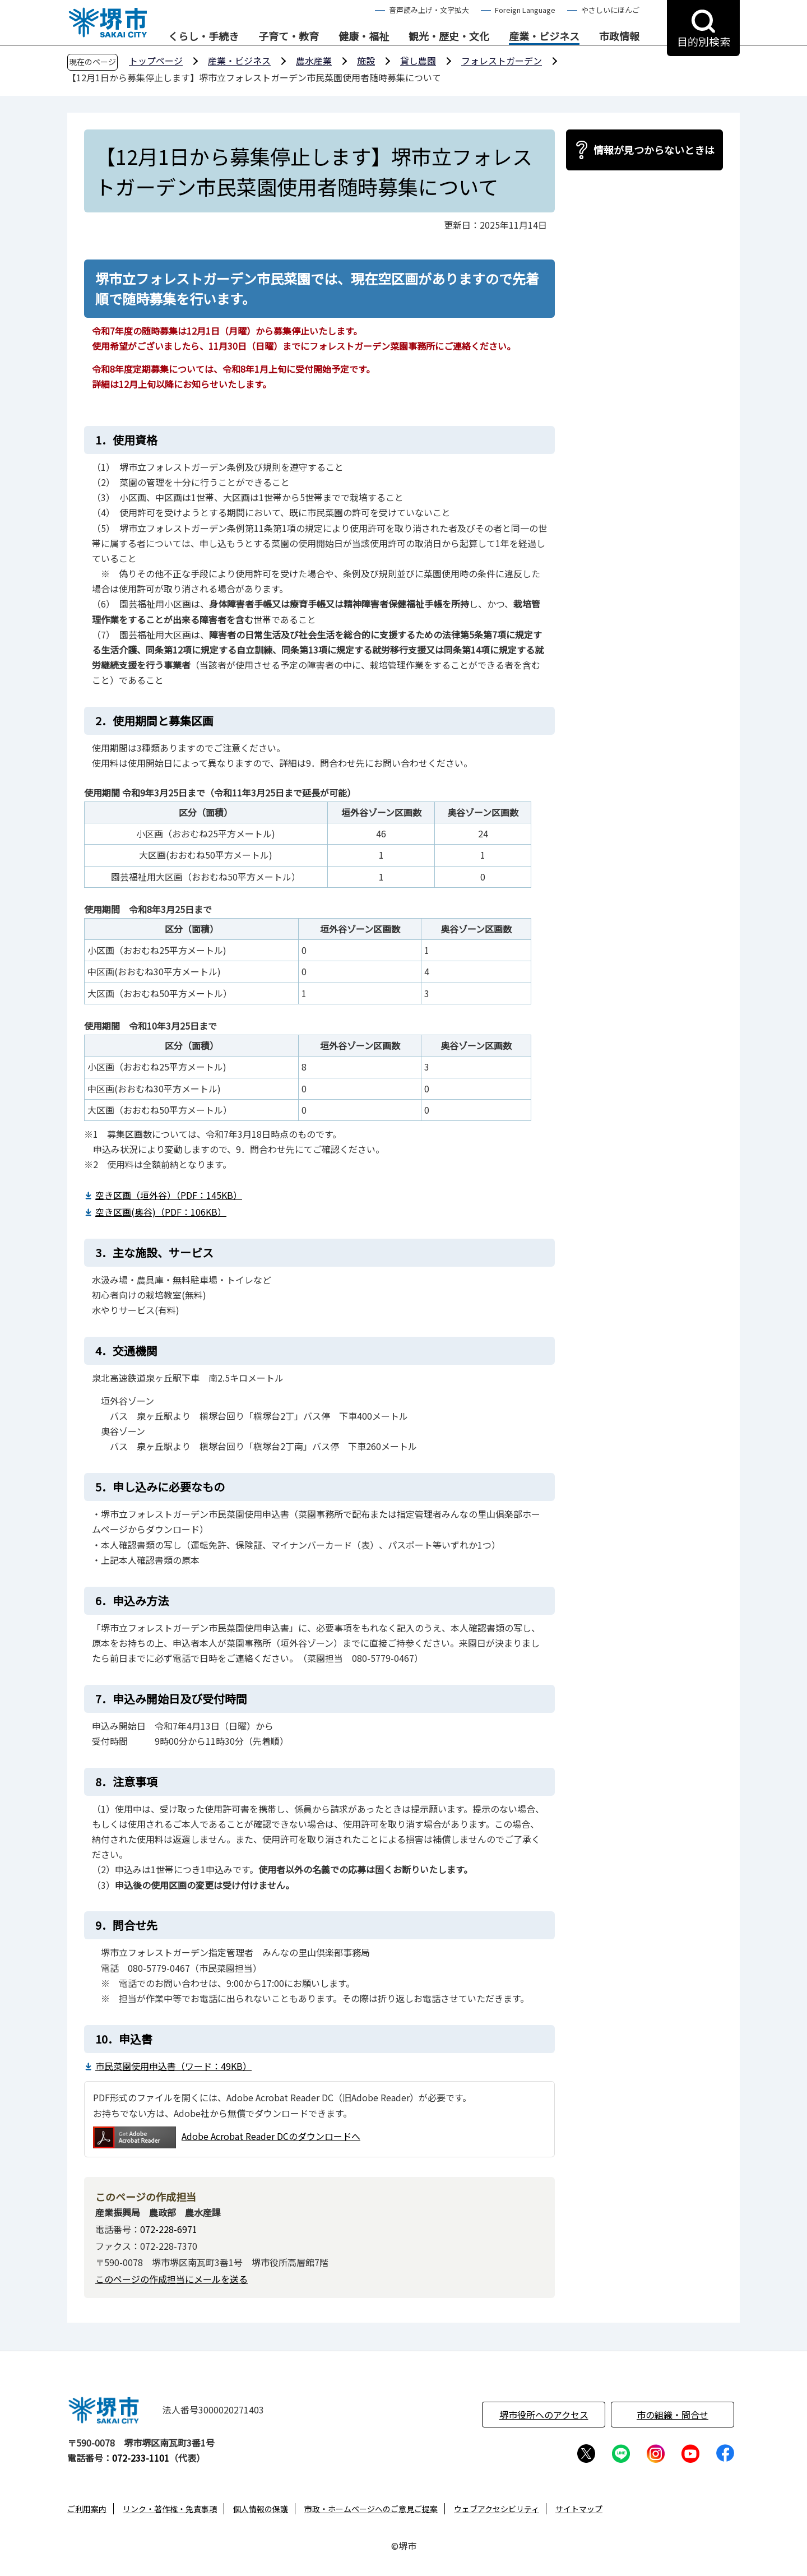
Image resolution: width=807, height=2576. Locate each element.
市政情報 (619, 36)
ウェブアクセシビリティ (496, 2508)
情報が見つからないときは (654, 149)
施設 (366, 60)
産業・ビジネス (544, 36)
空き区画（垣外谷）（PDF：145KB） (168, 1195)
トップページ (156, 60)
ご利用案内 (86, 2508)
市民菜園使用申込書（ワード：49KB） (173, 2066)
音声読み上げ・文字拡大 (429, 9)
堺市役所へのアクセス (543, 2414)
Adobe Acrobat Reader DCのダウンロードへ (226, 2137)
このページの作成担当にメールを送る (171, 2279)
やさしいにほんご (610, 9)
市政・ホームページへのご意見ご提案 (371, 2508)
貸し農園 (418, 60)
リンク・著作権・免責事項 (170, 2508)
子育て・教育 (288, 36)
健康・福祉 (363, 36)
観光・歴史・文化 (449, 36)
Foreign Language (525, 9)
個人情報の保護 (260, 2508)
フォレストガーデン (501, 60)
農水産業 (314, 60)
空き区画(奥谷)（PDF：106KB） (160, 1211)
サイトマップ (578, 2508)
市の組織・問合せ (672, 2414)
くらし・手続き (203, 36)
